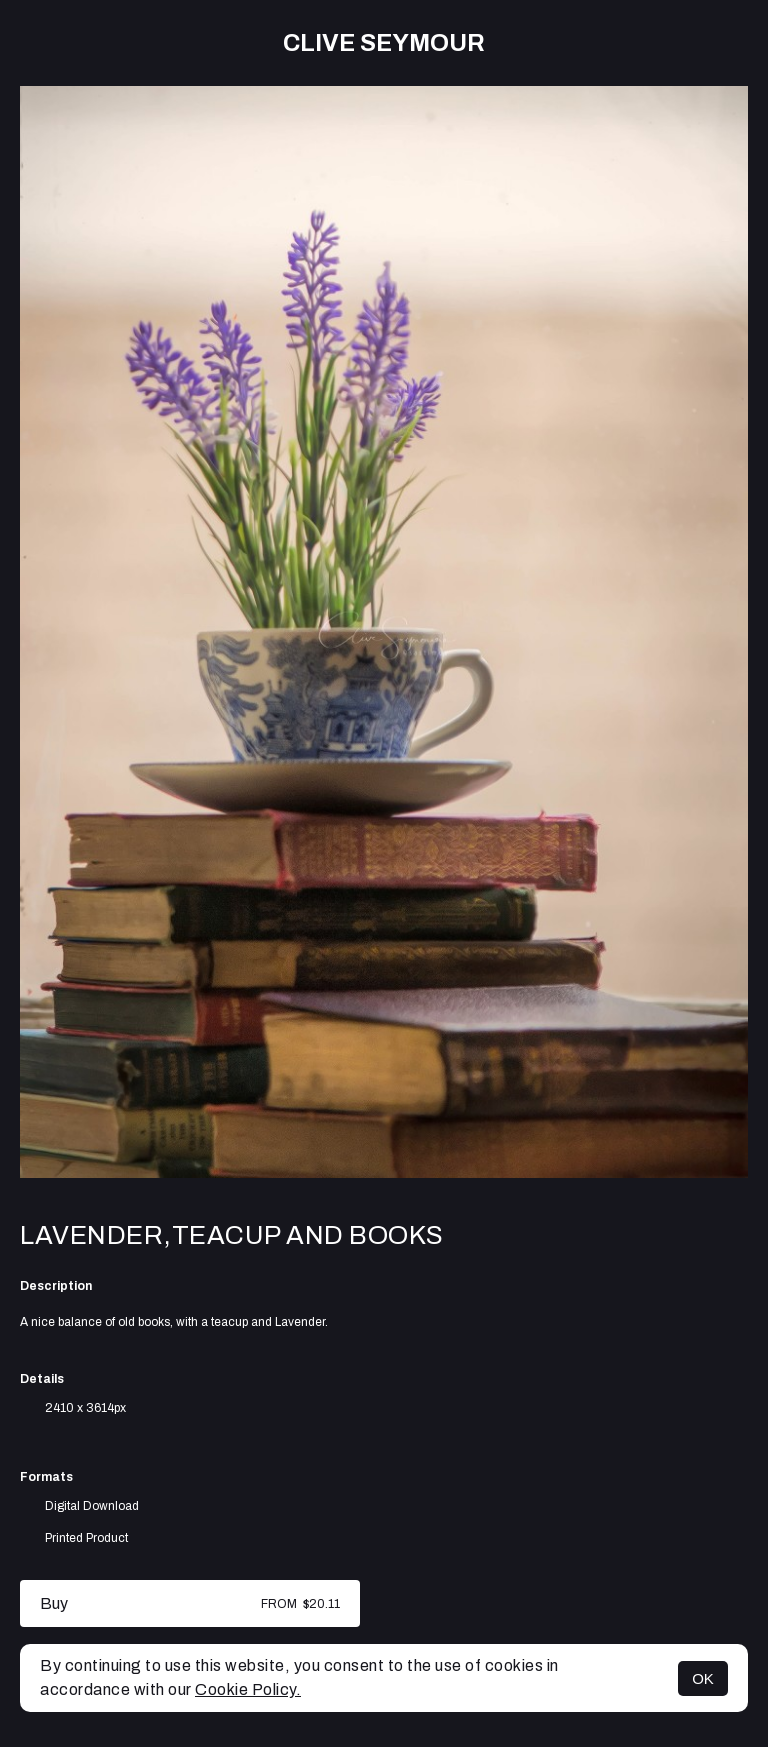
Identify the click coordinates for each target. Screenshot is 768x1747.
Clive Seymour (384, 43)
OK (703, 1678)
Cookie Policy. (248, 1689)
